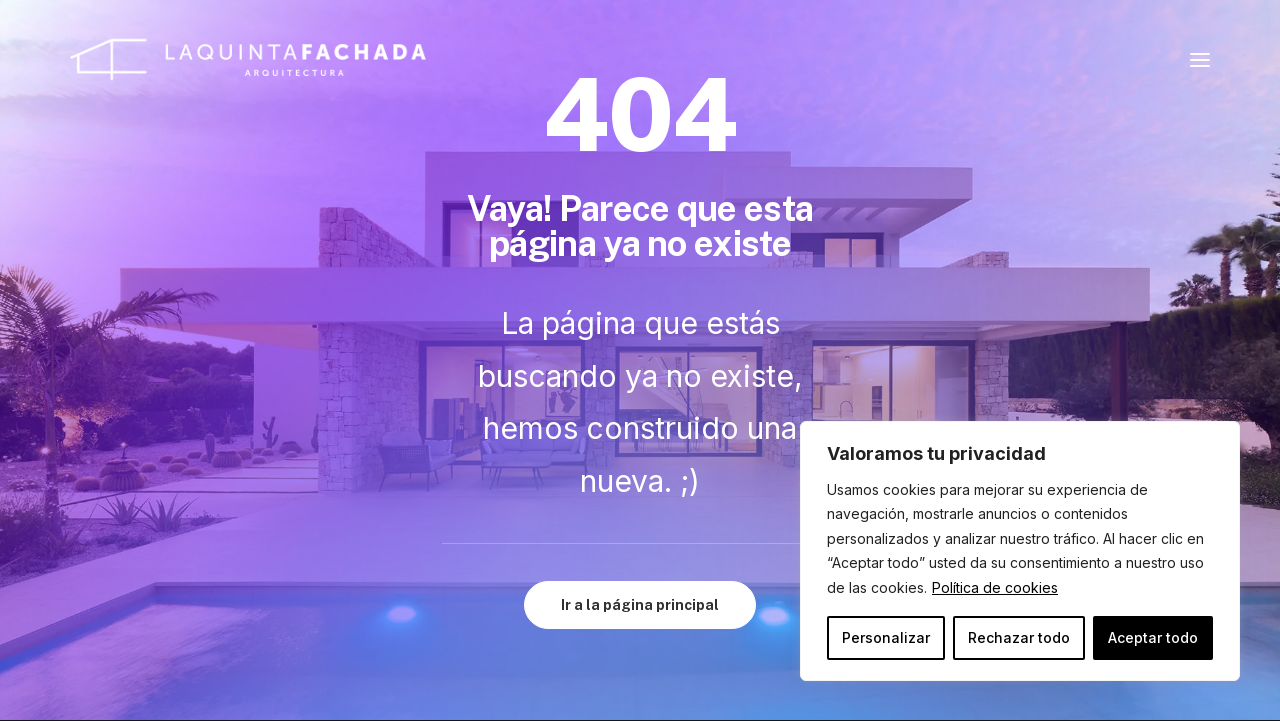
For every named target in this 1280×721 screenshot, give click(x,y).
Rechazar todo (1019, 637)
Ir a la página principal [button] (640, 605)
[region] (1020, 551)
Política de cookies (995, 587)
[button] (1200, 59)
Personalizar (886, 637)
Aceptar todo (1153, 637)
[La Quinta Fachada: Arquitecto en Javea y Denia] (248, 59)
